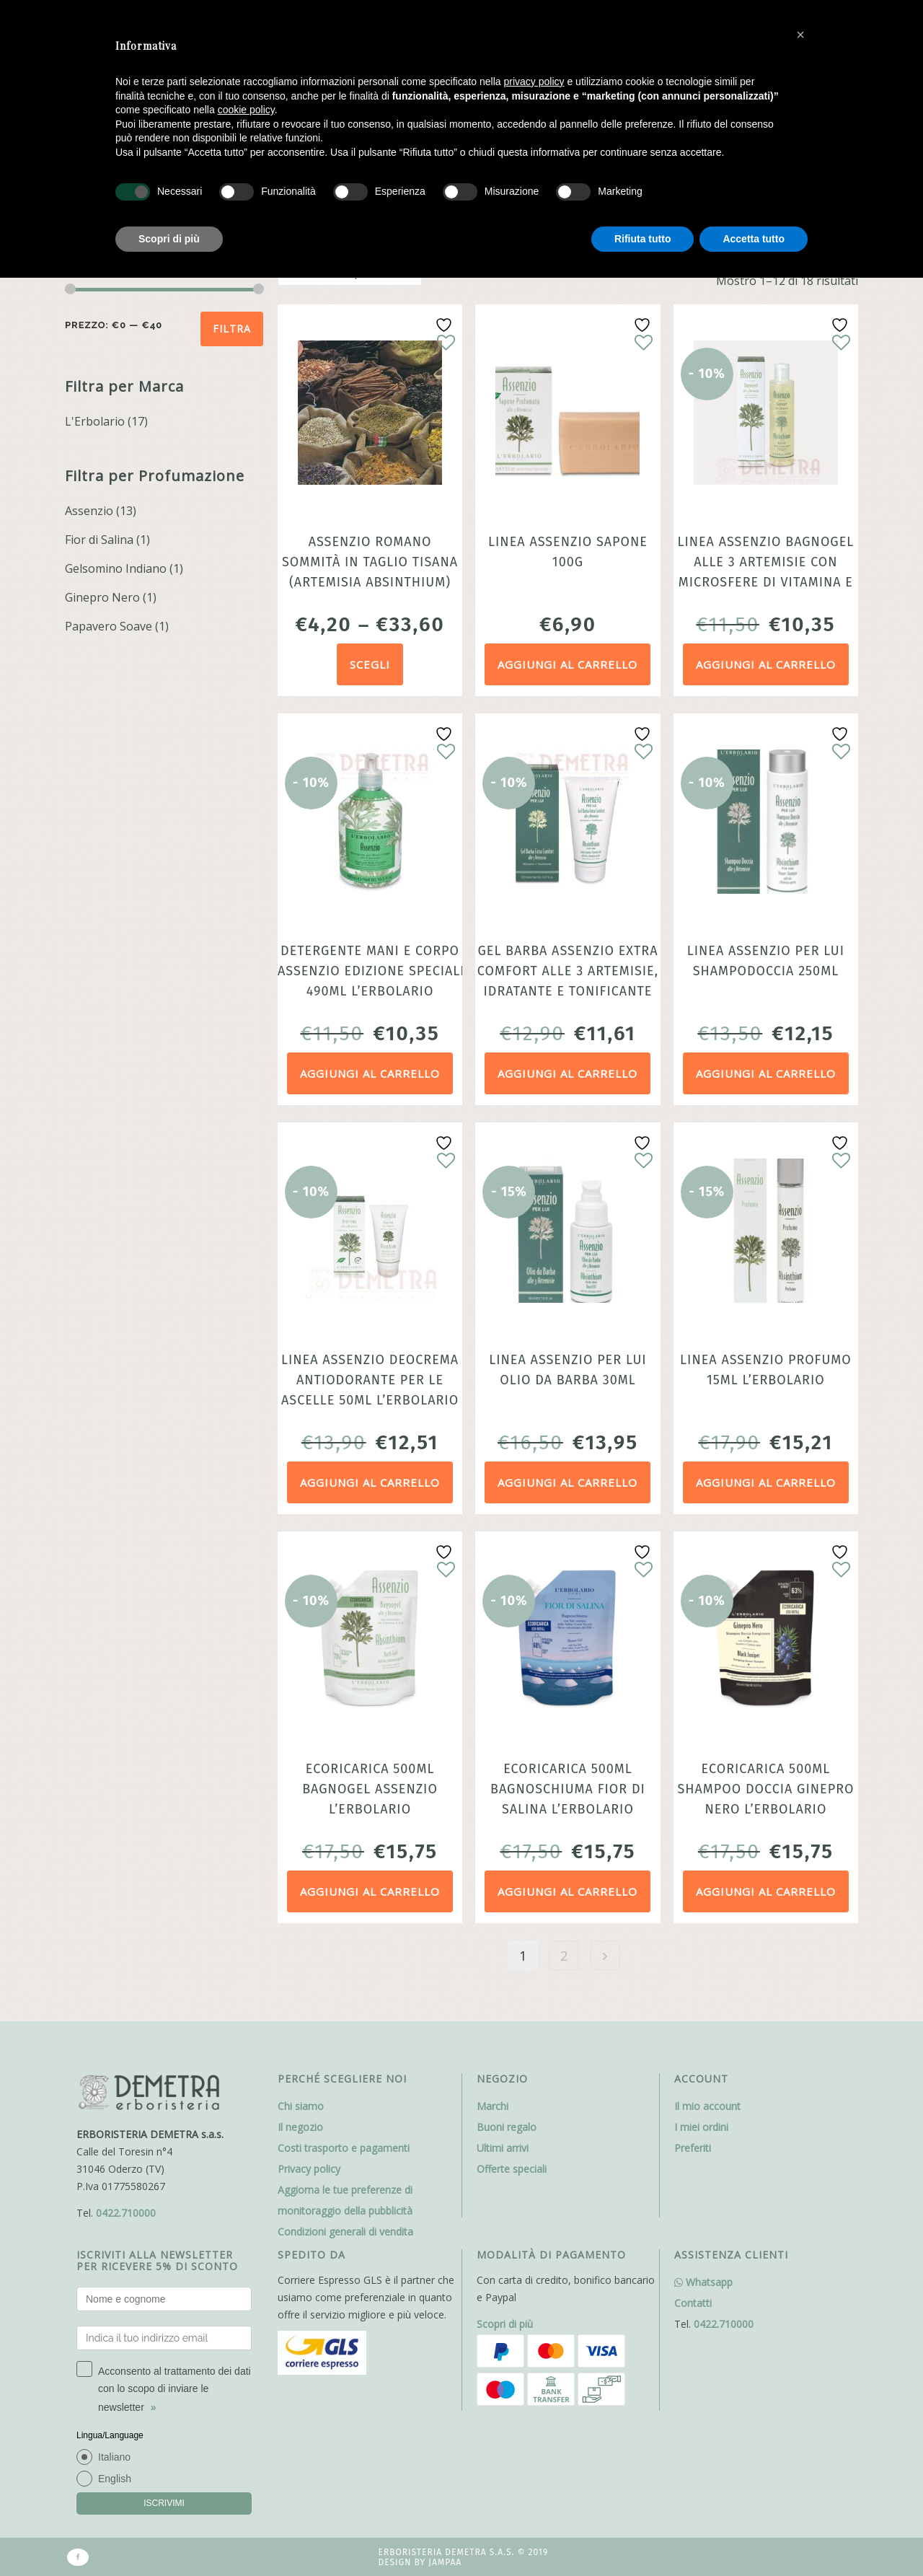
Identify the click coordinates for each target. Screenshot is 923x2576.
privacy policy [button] (534, 81)
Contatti (693, 2303)
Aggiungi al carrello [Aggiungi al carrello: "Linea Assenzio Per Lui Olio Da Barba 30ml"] (567, 1482)
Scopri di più (505, 2324)
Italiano (114, 2457)
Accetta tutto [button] (754, 239)
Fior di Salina (99, 540)
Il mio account (707, 2106)
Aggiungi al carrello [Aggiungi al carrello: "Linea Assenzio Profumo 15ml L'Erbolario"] (766, 1482)
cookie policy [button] (246, 109)
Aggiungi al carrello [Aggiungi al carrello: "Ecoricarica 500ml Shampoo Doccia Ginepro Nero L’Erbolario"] (766, 1891)
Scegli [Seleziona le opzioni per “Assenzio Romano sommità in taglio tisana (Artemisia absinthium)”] (370, 664)
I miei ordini (701, 2127)
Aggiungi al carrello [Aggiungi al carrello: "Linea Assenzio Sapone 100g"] (567, 664)
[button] (800, 34)
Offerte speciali (512, 2169)
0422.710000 (126, 2213)
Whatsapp (703, 2282)
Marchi (492, 2106)
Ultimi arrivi (503, 2148)
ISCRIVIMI (164, 2503)
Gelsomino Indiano (116, 568)
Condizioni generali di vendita (345, 2231)
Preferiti (692, 2148)
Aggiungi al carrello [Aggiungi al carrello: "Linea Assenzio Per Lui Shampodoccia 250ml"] (766, 1073)
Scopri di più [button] (169, 239)
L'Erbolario (95, 421)
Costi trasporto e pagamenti (344, 2148)
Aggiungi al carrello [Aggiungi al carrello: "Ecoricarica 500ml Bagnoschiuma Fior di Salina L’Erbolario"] (567, 1891)
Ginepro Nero (102, 597)
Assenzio (89, 511)
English (114, 2478)
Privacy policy (309, 2169)
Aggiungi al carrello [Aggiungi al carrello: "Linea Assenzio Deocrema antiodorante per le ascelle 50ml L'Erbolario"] (370, 1482)
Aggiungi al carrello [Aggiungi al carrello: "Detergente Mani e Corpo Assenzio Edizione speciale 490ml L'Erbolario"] (370, 1073)
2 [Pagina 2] (564, 1955)
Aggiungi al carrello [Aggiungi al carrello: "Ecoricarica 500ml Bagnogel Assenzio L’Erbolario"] (370, 1891)
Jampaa (445, 2562)
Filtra (232, 328)
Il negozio (300, 2127)
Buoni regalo (506, 2127)
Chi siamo (301, 2106)
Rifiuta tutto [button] (642, 239)
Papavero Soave (108, 626)
